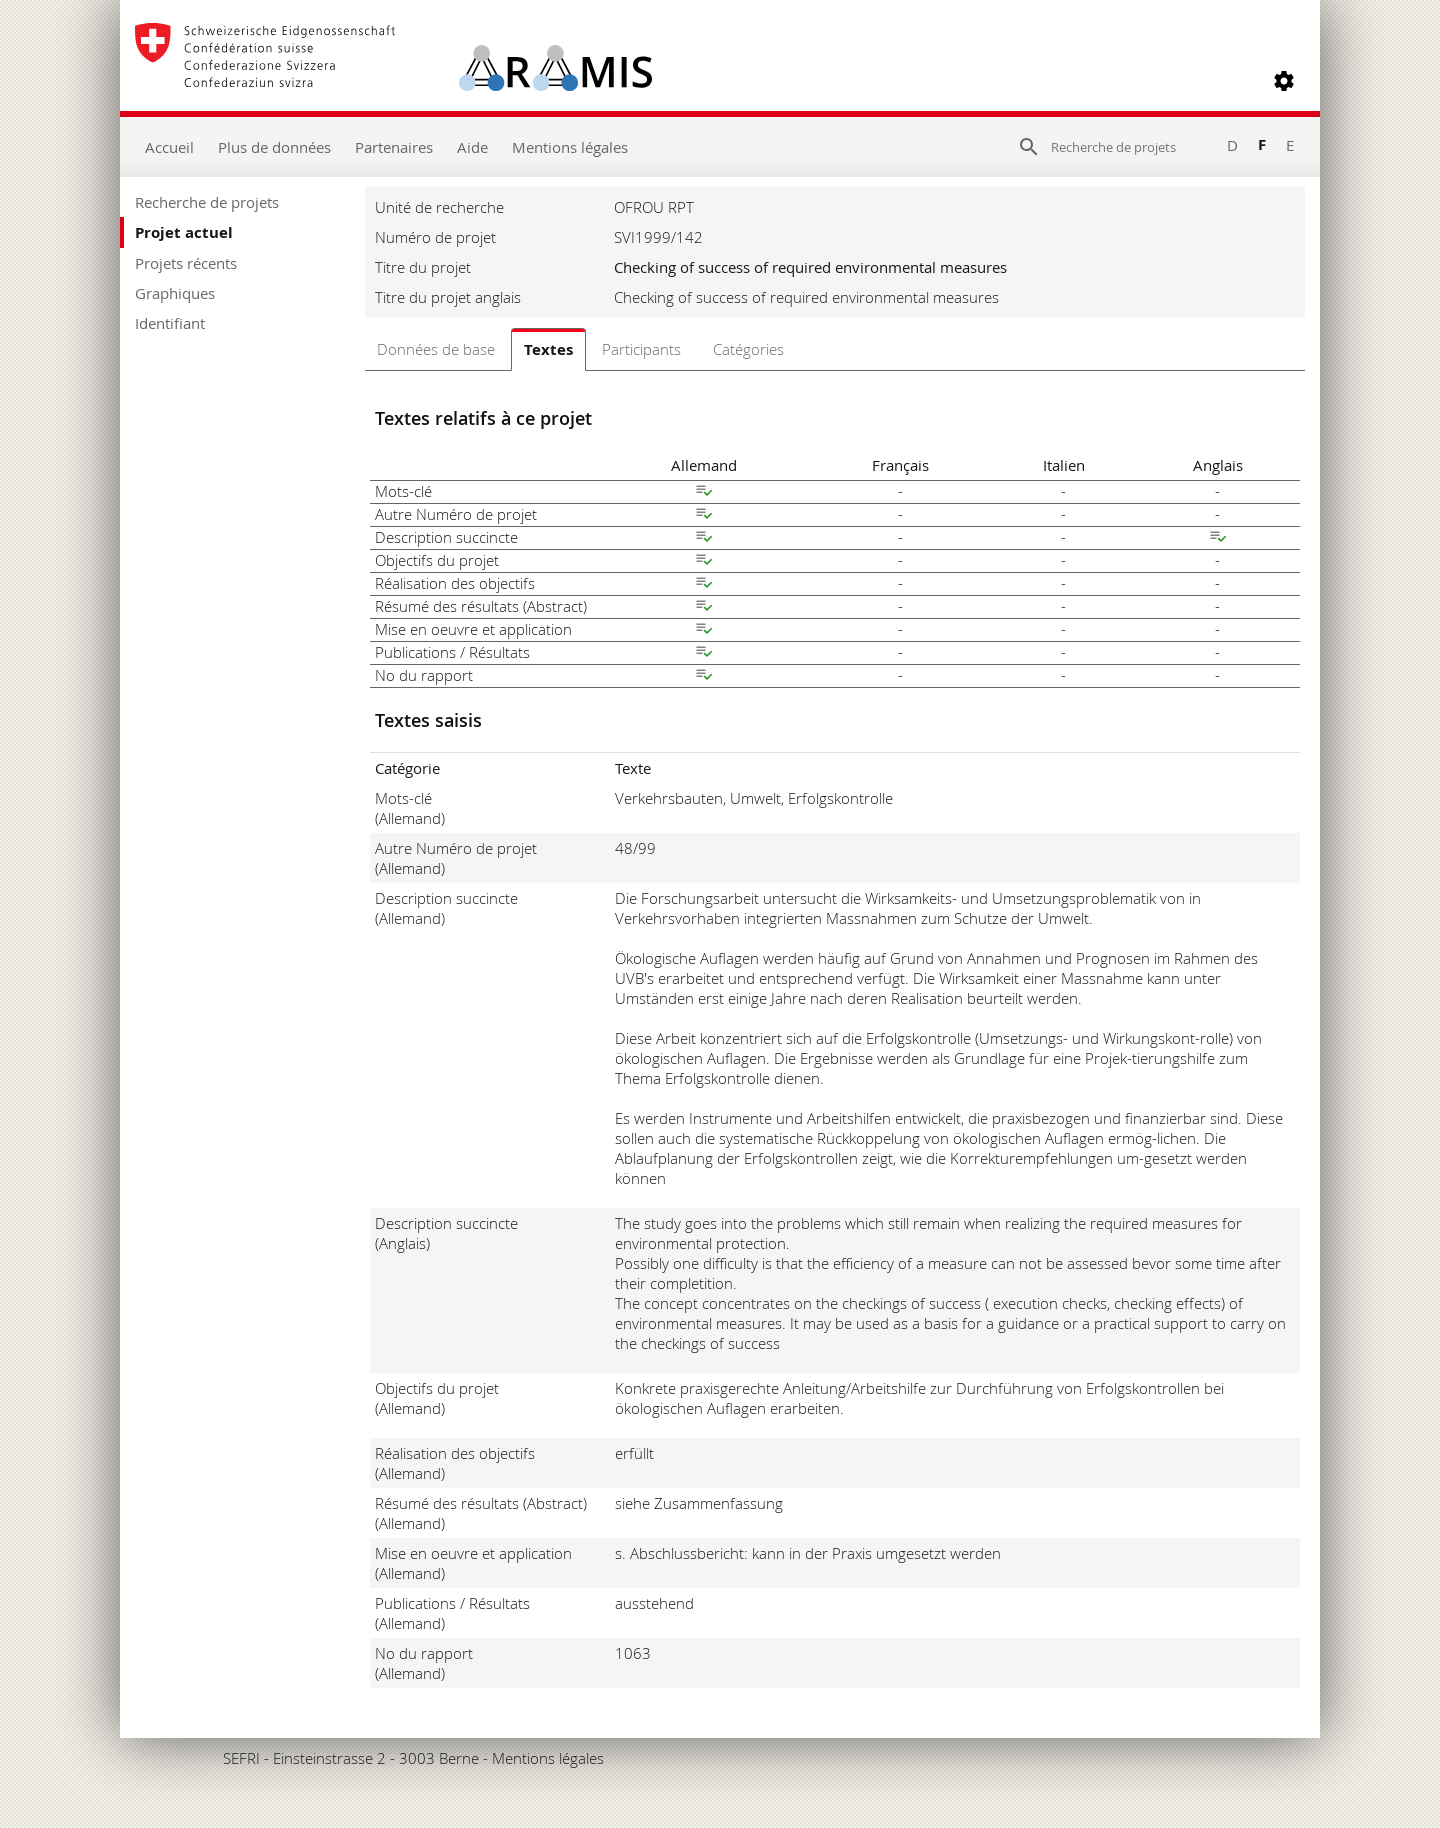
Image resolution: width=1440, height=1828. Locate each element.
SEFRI (241, 1758)
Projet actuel (184, 232)
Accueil (169, 147)
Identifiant (170, 323)
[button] (1284, 81)
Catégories (748, 349)
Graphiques (175, 293)
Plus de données (274, 147)
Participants (641, 349)
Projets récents (186, 263)
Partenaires (394, 147)
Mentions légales (570, 147)
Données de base (436, 349)
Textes (548, 349)
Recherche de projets (207, 202)
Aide (472, 147)
